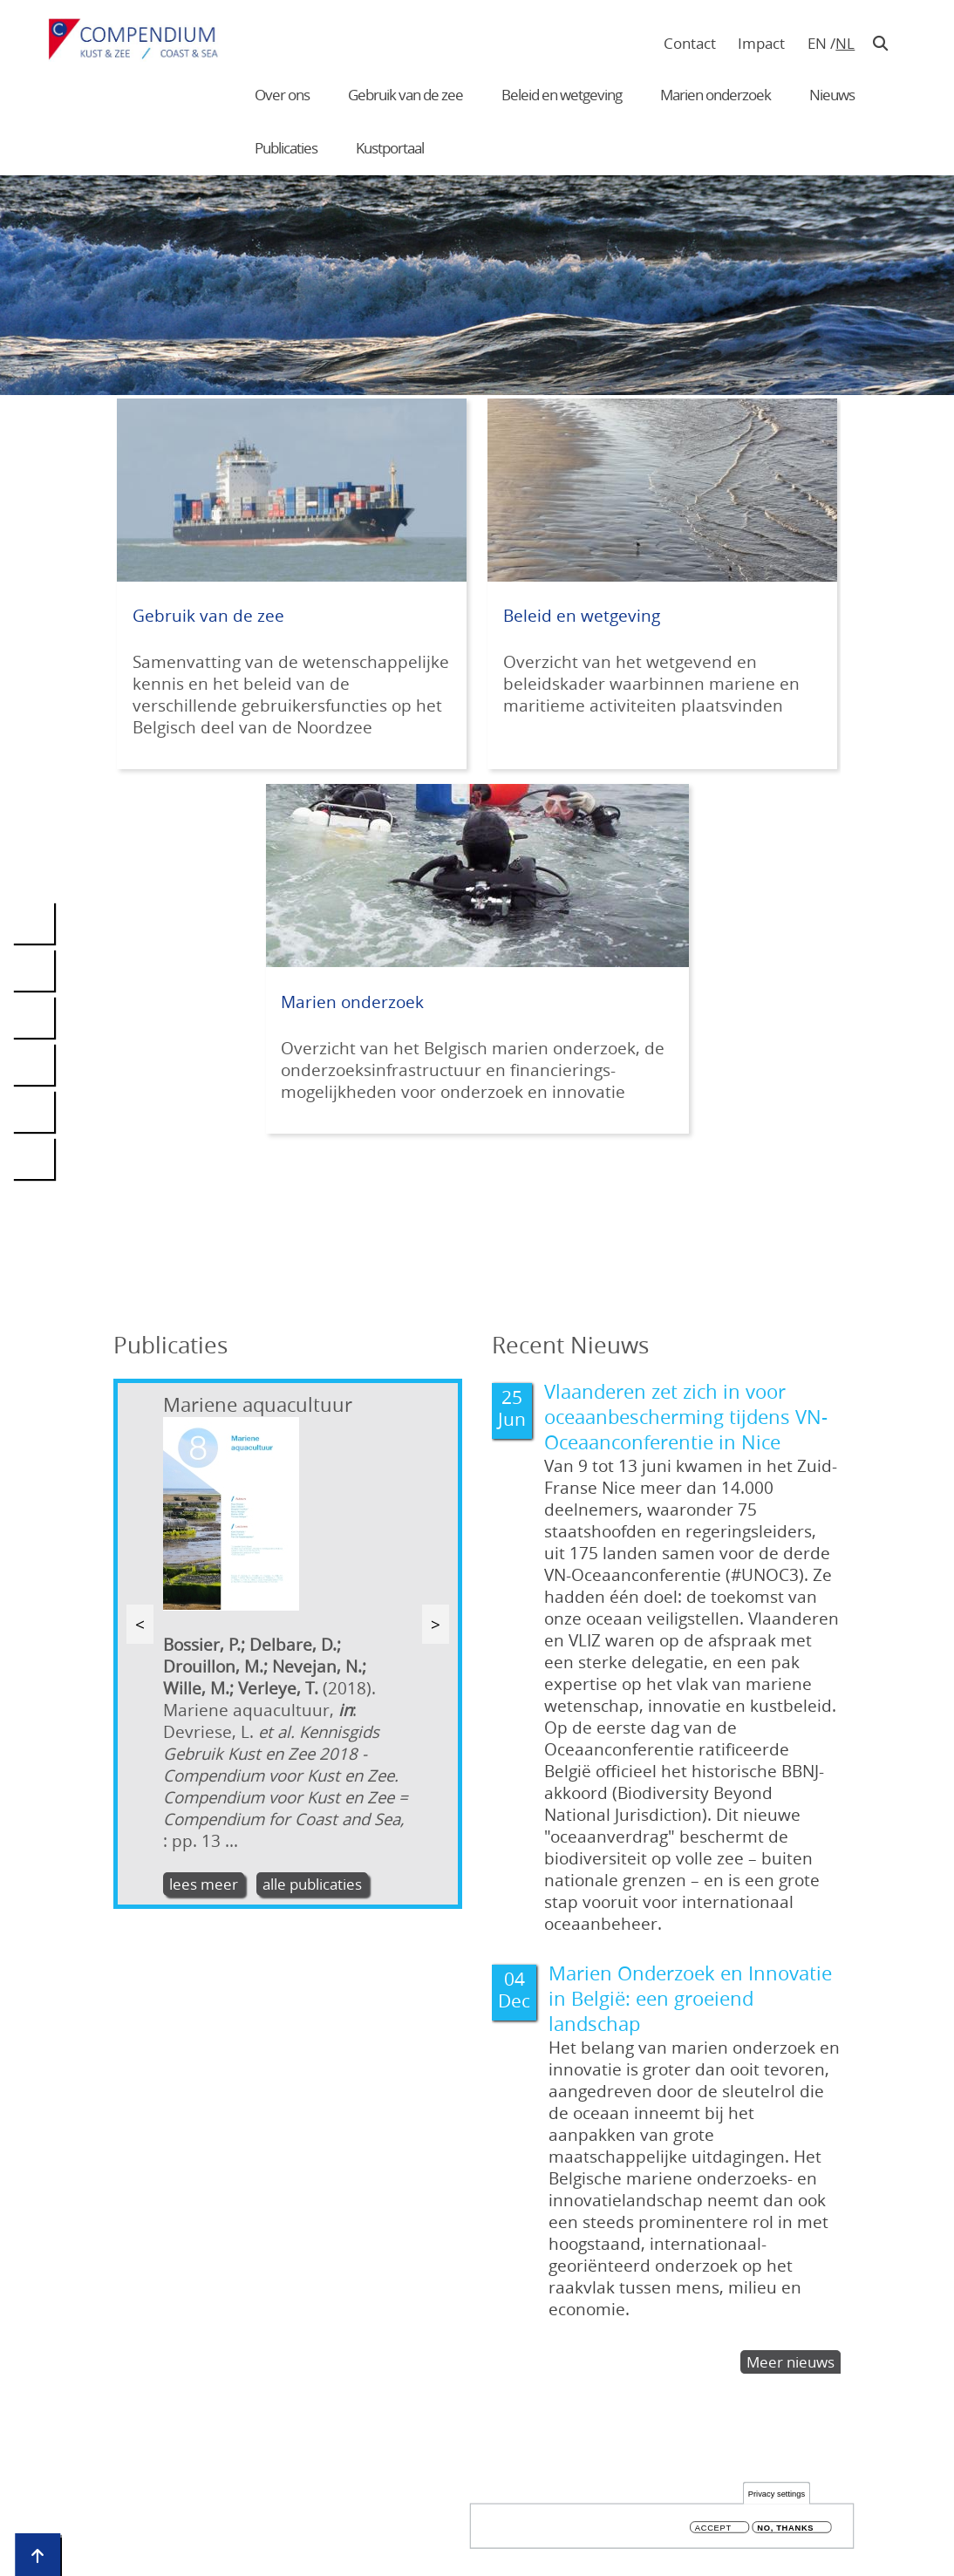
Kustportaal (390, 148)
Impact (761, 43)
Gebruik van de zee (405, 95)
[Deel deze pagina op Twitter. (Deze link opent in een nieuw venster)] (33, 1017)
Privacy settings (776, 2495)
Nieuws (832, 95)
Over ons (282, 95)
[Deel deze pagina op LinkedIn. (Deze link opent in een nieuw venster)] (33, 923)
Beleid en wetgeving (561, 95)
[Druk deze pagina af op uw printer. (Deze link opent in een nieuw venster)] (33, 1158)
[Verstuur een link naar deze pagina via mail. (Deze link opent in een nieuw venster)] (33, 1111)
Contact (690, 43)
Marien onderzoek (715, 95)
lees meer (203, 1884)
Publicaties (286, 148)
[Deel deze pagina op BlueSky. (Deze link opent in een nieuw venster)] (33, 1064)
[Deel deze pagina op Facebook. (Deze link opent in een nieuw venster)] (33, 970)
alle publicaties (312, 1884)
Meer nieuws (790, 2362)
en (817, 43)
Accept (713, 2529)
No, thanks (785, 2529)
